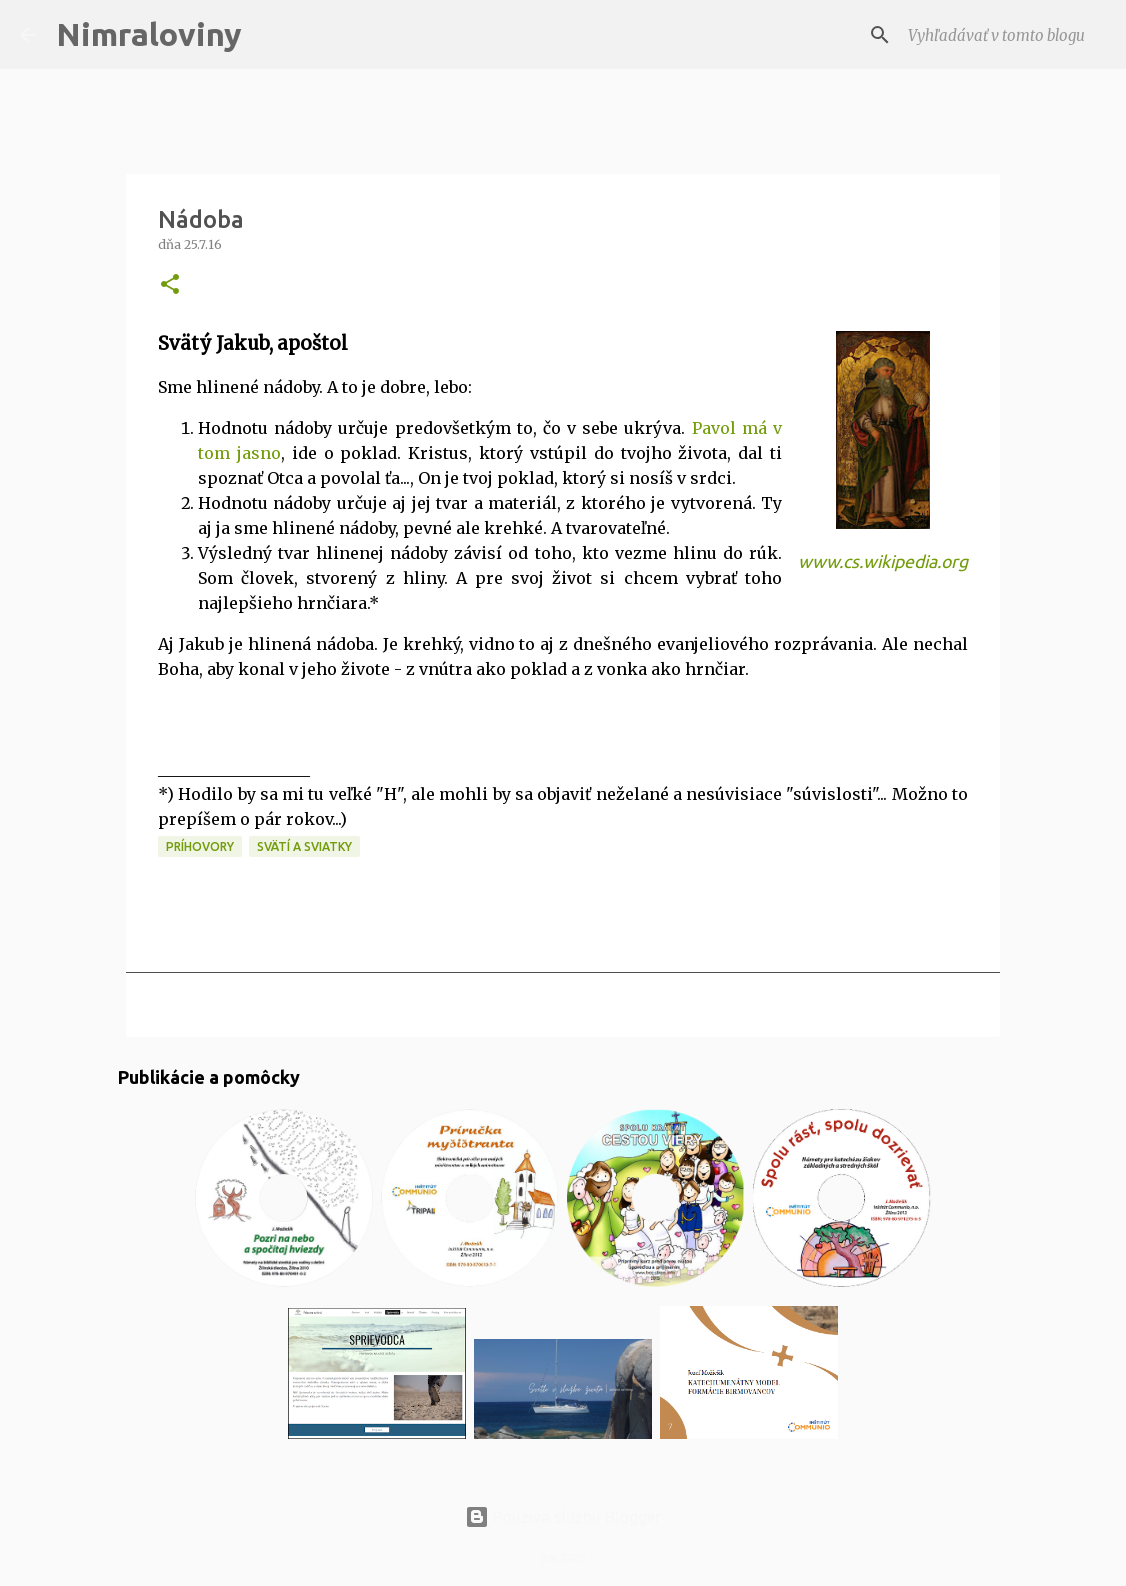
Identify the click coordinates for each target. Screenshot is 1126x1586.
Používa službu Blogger (563, 1517)
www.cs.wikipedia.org (883, 561)
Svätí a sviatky (304, 846)
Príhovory (200, 846)
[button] (170, 285)
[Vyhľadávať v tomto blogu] (1005, 35)
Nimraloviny (149, 34)
